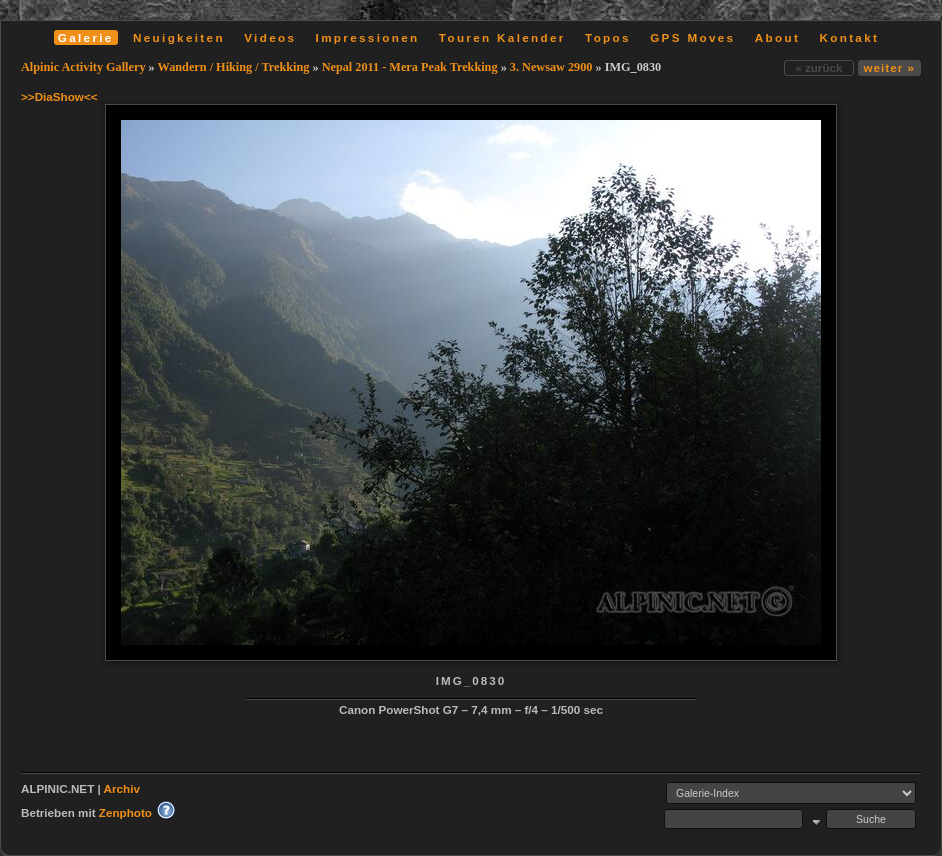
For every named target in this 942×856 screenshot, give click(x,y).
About (777, 37)
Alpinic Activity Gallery (83, 67)
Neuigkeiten (179, 37)
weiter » (889, 67)
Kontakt (849, 37)
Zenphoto (125, 812)
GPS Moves (692, 37)
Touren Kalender (502, 37)
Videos (270, 37)
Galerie (86, 37)
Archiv (122, 788)
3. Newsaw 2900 (551, 67)
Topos (608, 37)
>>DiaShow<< (59, 96)
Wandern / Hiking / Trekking (234, 67)
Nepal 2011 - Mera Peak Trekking (410, 67)
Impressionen (368, 37)
